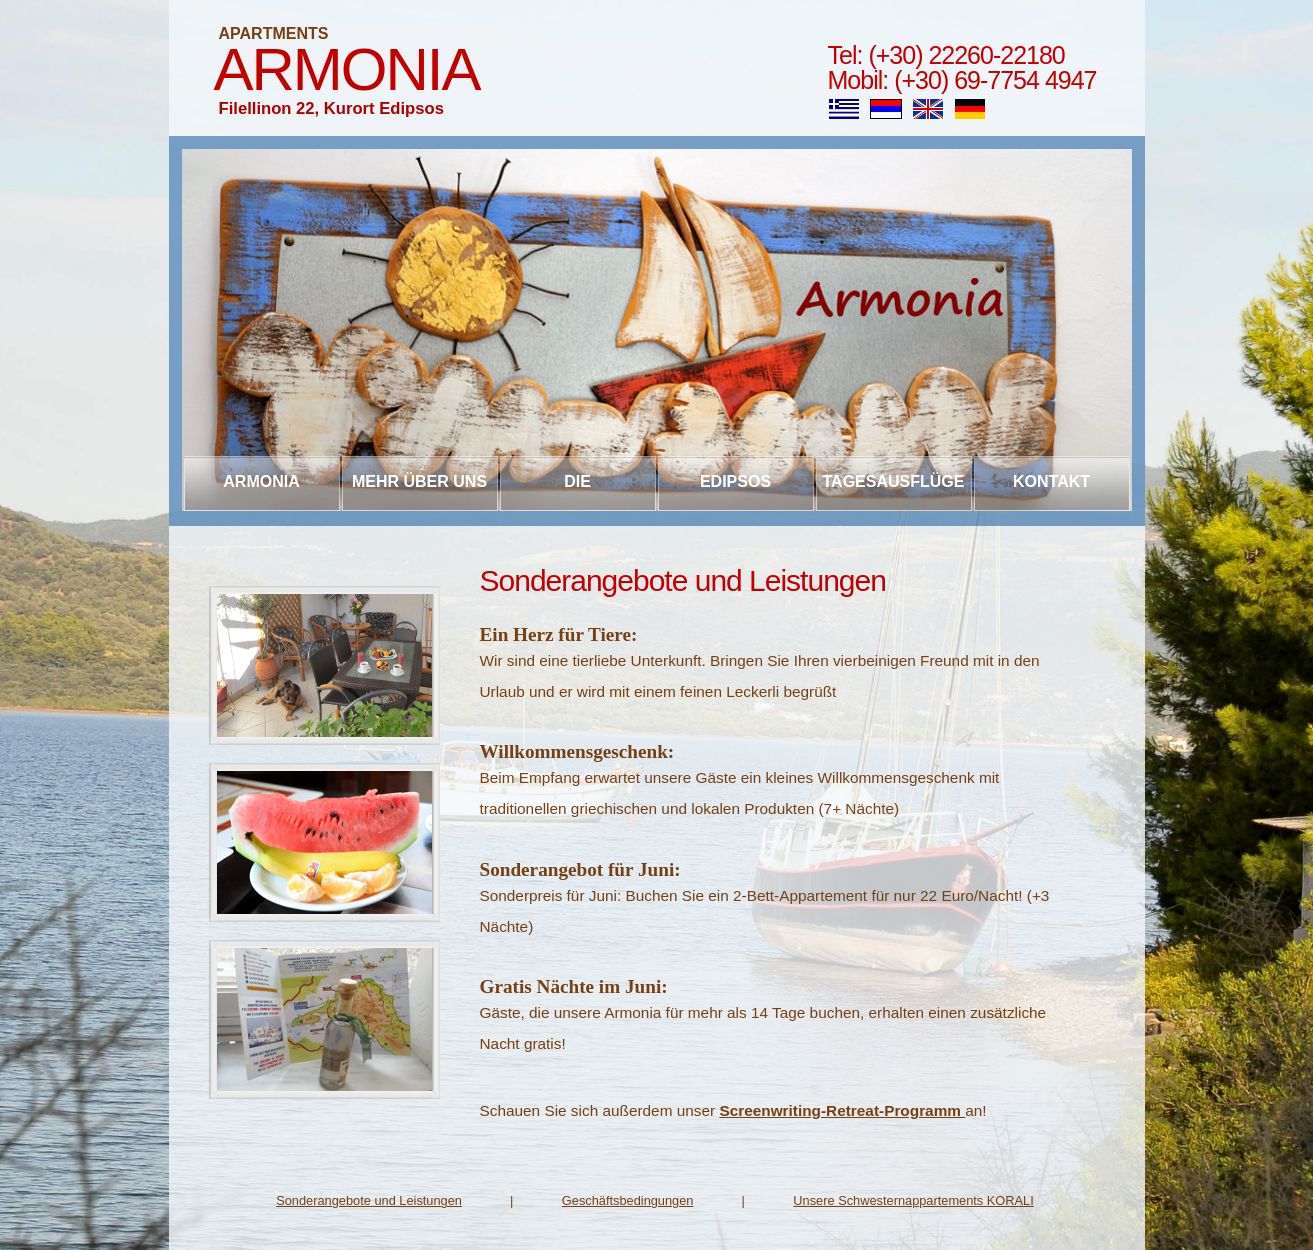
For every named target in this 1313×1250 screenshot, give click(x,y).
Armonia (347, 69)
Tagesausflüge (894, 481)
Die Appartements (577, 492)
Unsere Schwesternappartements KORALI (913, 1200)
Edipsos (735, 481)
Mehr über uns (419, 481)
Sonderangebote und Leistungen (369, 1200)
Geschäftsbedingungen (628, 1200)
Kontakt (1051, 481)
